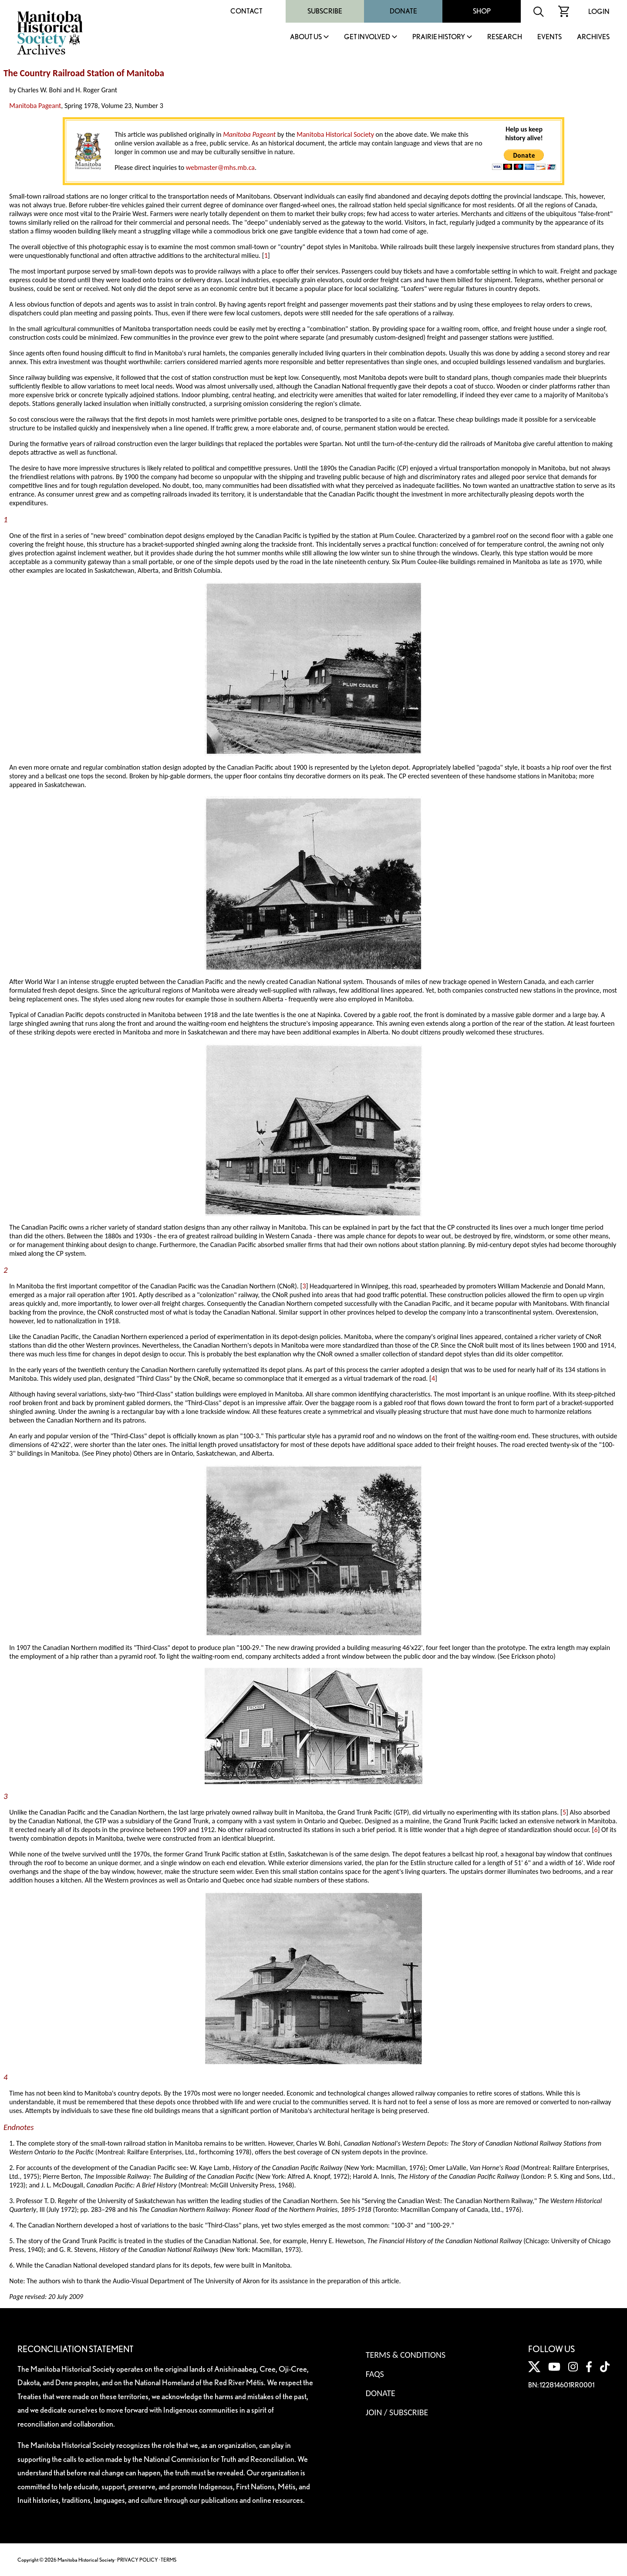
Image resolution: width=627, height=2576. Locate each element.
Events (549, 37)
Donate (403, 11)
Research (504, 37)
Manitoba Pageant (35, 105)
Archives (593, 37)
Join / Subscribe (397, 2412)
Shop (482, 11)
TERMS (168, 2559)
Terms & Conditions (405, 2355)
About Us (306, 37)
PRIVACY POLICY (137, 2559)
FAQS (375, 2374)
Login (599, 11)
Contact (246, 11)
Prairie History (438, 37)
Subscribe (324, 11)
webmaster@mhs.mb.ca (220, 167)
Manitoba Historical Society (335, 134)
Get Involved (367, 37)
